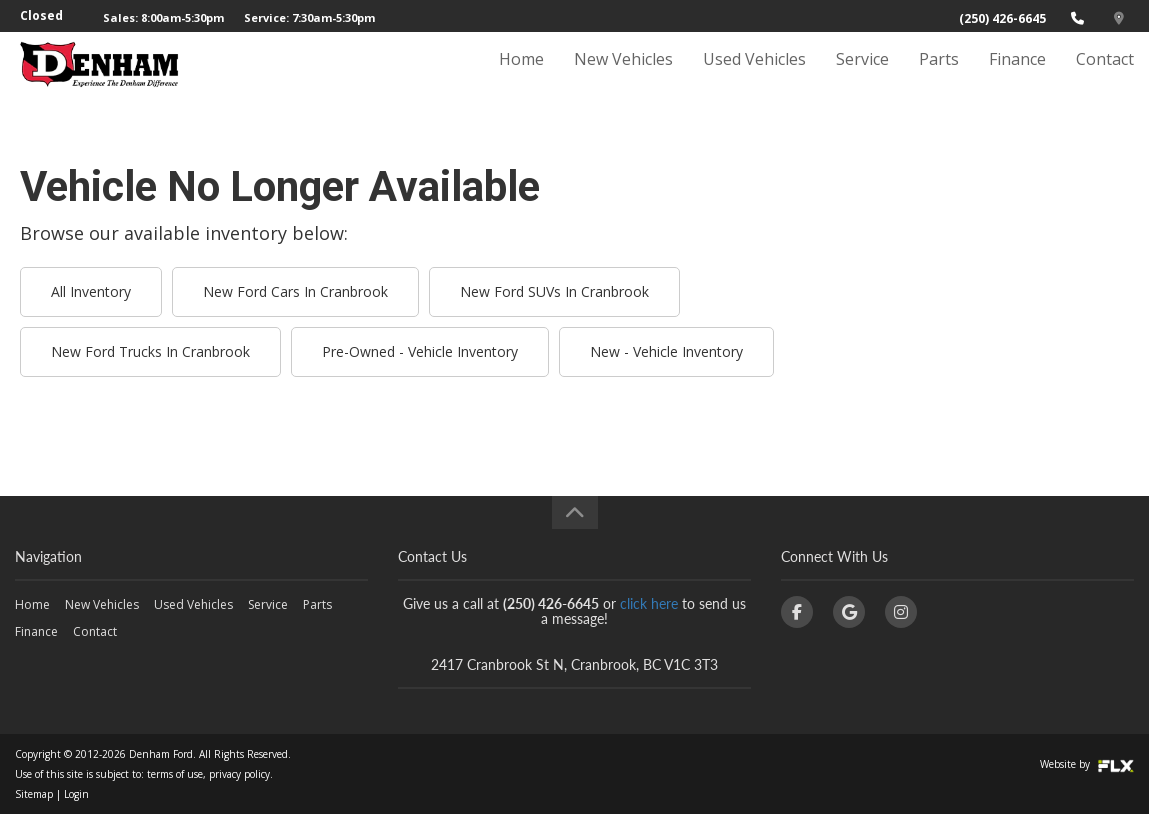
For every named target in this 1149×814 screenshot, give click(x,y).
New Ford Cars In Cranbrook (295, 291)
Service (862, 77)
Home (521, 77)
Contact (1105, 77)
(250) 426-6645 (1002, 18)
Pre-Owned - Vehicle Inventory (420, 351)
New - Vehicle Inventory (666, 351)
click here (649, 603)
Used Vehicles (754, 77)
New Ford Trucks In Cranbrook (150, 351)
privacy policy (239, 774)
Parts (939, 77)
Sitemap (34, 794)
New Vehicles (623, 77)
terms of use (175, 774)
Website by (1087, 764)
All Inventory (91, 291)
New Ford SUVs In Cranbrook (554, 291)
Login (76, 794)
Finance (1017, 77)
